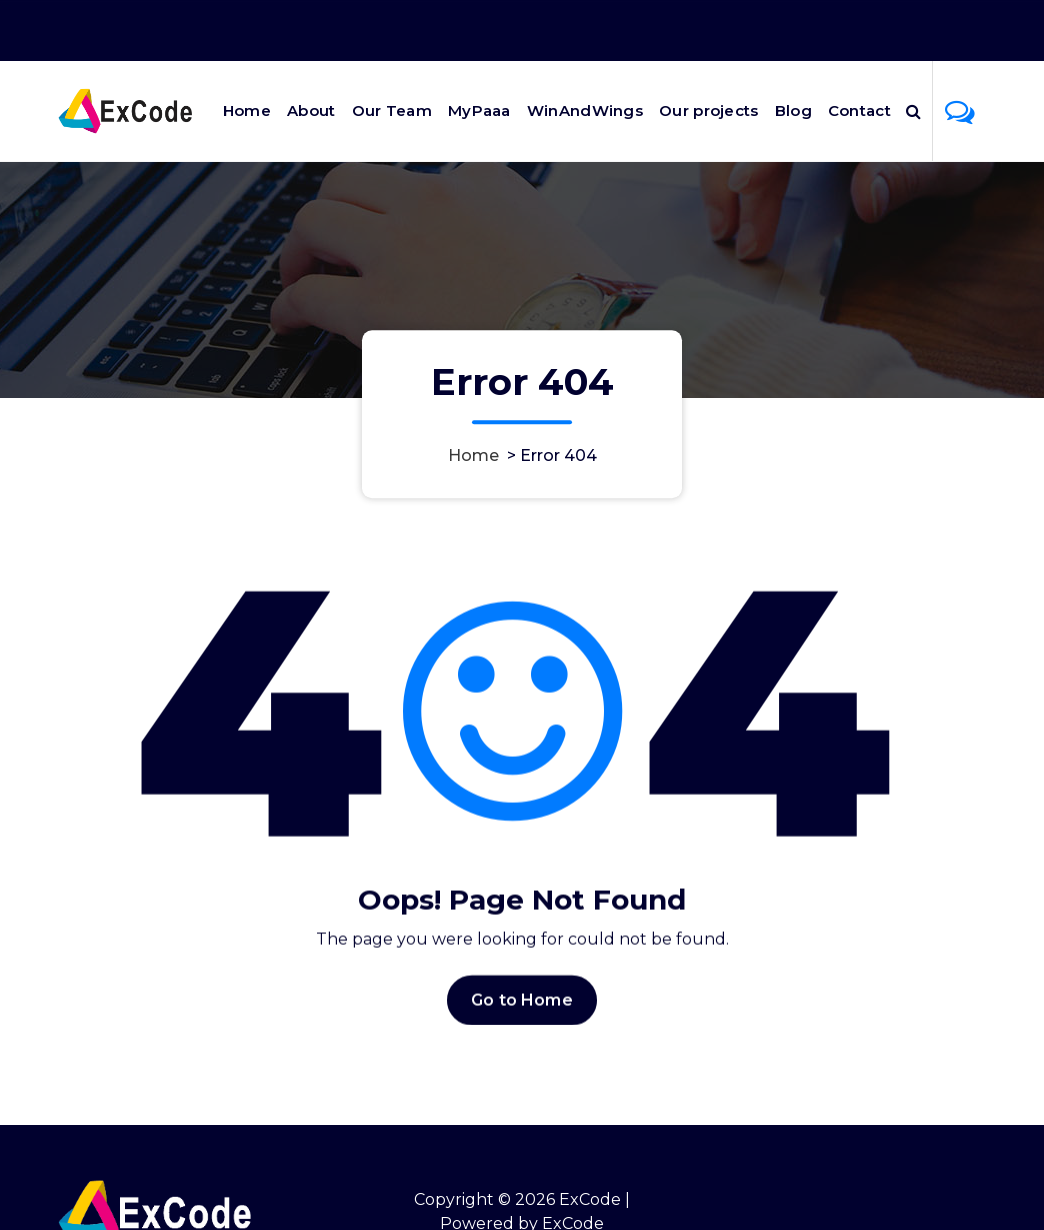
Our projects (709, 110)
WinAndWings (585, 110)
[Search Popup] (913, 111)
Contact (859, 110)
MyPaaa (479, 110)
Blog (793, 110)
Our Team (392, 110)
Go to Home (522, 1009)
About (311, 110)
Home (247, 110)
